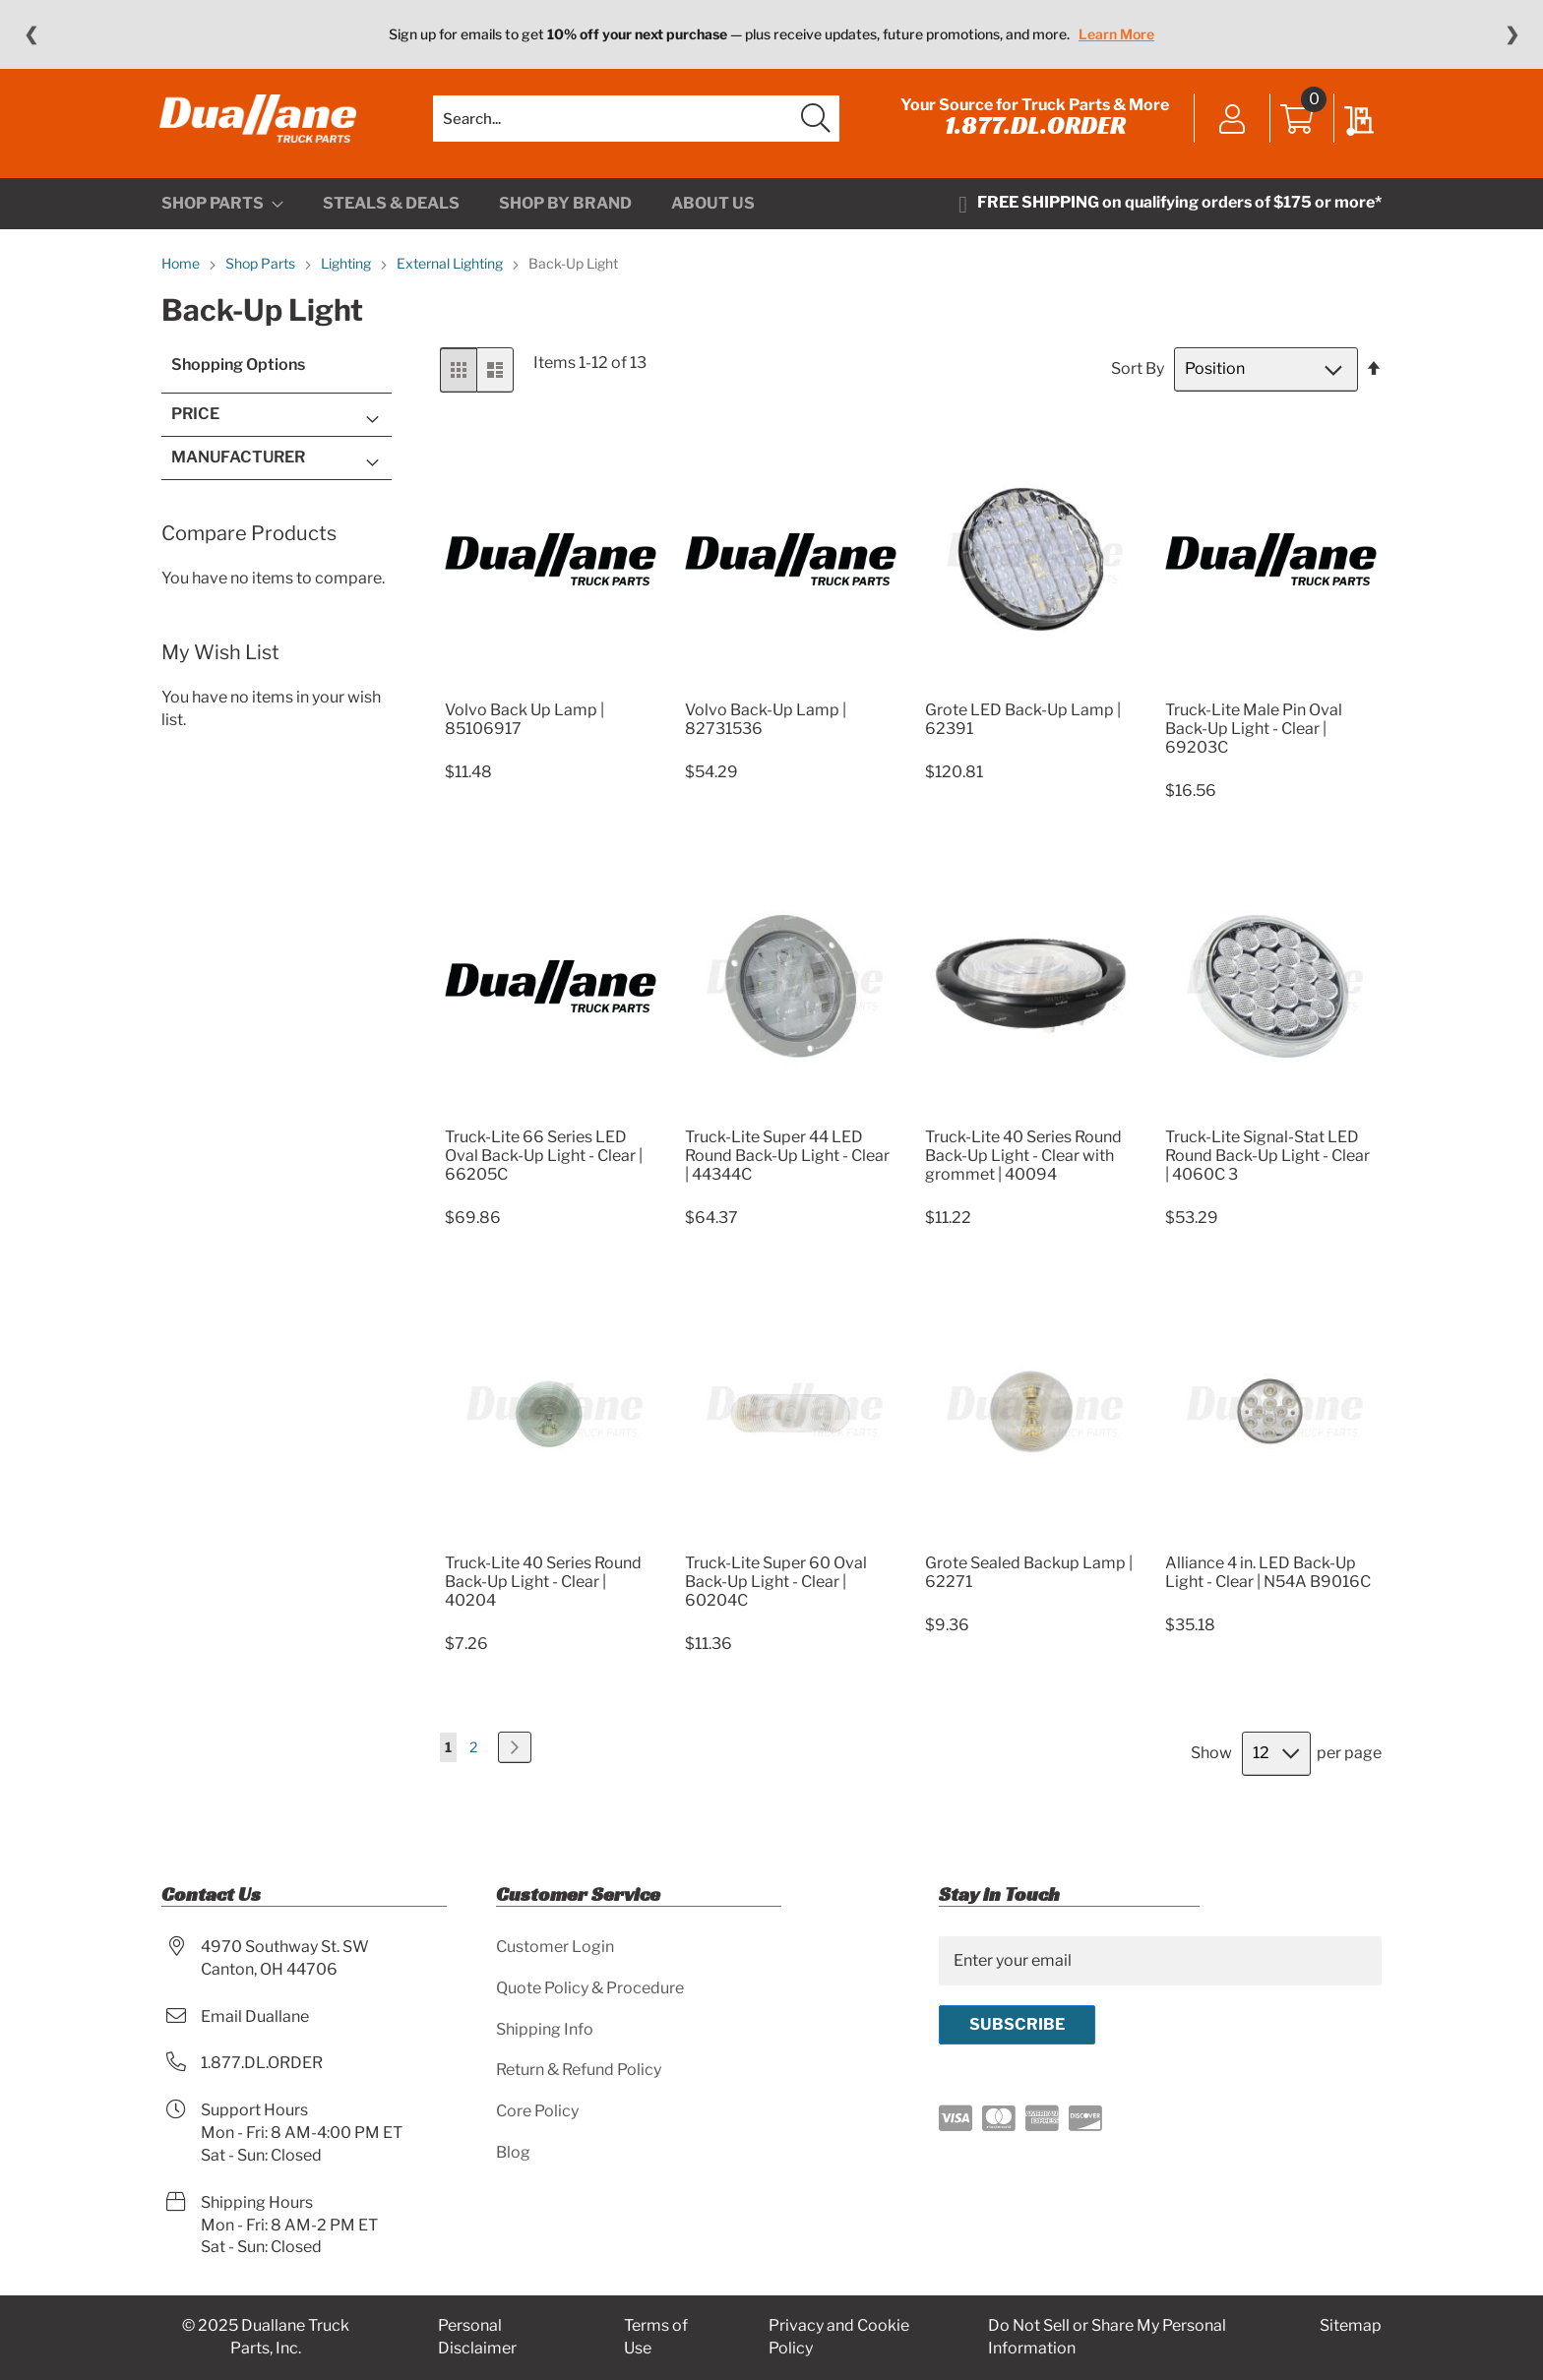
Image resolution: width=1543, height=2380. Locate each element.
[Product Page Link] (550, 694)
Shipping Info (544, 2029)
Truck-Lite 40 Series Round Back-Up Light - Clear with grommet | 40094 (1023, 1163)
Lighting (347, 272)
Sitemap (1351, 2326)
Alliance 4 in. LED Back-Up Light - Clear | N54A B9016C (1268, 1580)
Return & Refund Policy (578, 2070)
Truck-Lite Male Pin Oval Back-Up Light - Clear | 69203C (1253, 736)
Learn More (1116, 34)
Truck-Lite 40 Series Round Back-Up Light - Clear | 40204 (543, 1589)
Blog (513, 2153)
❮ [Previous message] (31, 34)
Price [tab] (195, 422)
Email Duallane (255, 2016)
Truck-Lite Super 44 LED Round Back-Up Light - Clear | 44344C (787, 1163)
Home (182, 272)
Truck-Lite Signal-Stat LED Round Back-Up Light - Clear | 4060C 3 (1267, 1163)
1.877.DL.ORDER (1033, 130)
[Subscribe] (1017, 2024)
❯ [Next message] (1512, 34)
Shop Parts (261, 272)
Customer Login (555, 1946)
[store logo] (259, 123)
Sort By (1137, 377)
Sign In (1230, 125)
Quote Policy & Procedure (590, 1988)
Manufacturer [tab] (238, 465)
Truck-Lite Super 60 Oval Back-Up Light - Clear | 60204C (776, 1589)
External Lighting (451, 272)
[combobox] (636, 123)
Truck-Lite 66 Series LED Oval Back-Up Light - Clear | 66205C (544, 1163)
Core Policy (537, 2112)
